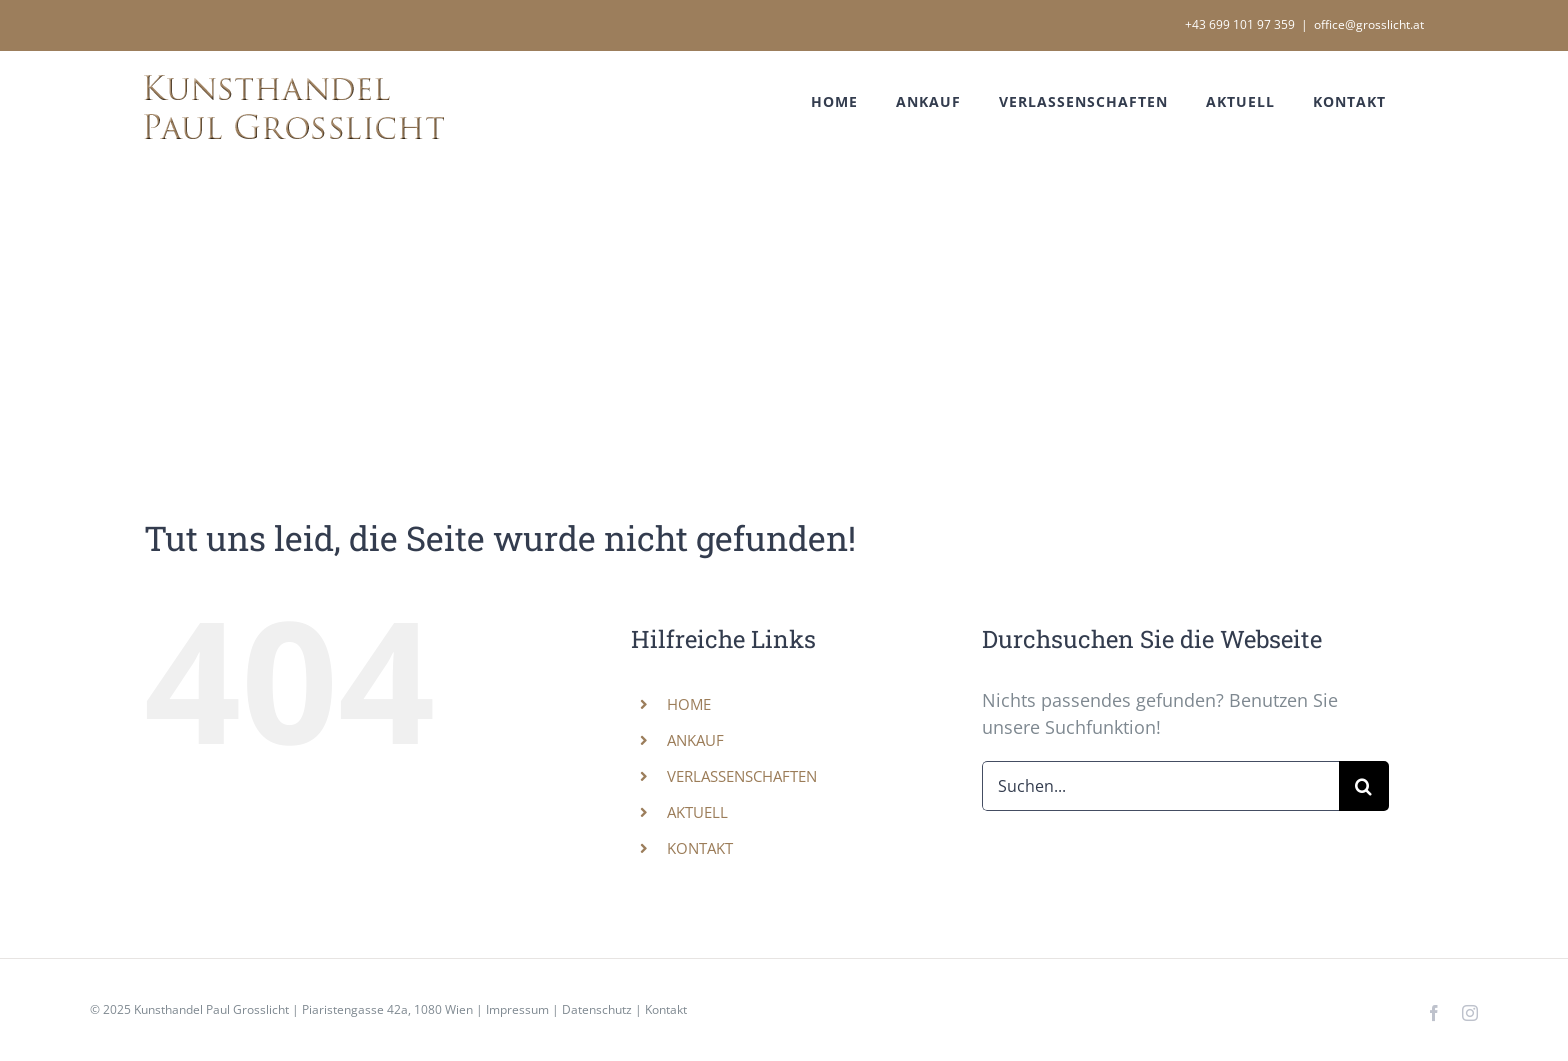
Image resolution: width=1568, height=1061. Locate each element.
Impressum (517, 1009)
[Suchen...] (1160, 786)
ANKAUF (695, 740)
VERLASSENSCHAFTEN (742, 776)
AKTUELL (697, 812)
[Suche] (1364, 786)
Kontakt (666, 1009)
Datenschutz (597, 1009)
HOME (689, 704)
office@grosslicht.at (1369, 24)
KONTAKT (700, 848)
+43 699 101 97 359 (1240, 24)
